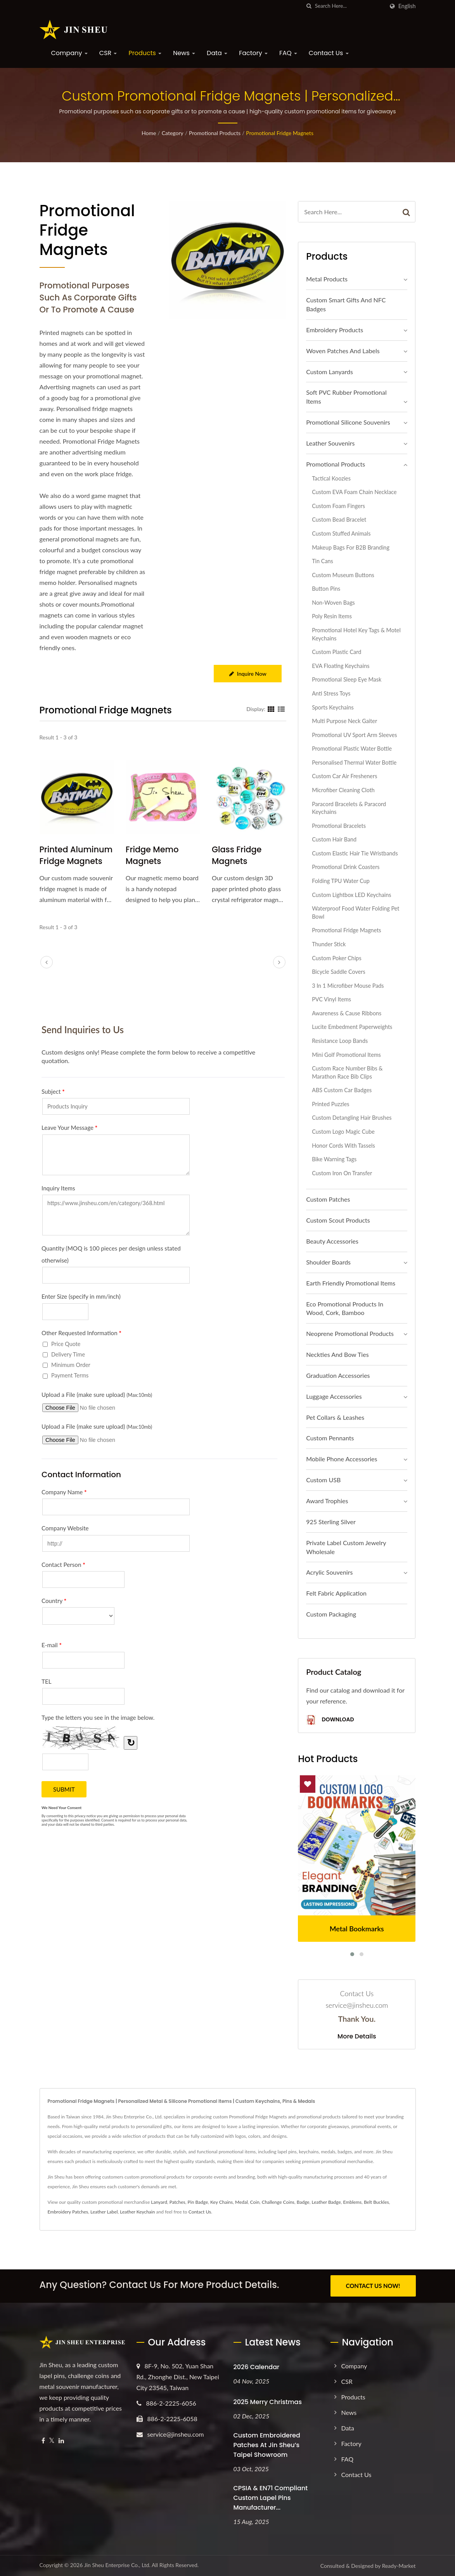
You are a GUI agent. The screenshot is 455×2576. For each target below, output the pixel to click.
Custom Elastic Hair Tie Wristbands (355, 853)
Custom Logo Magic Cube (343, 1131)
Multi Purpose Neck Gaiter (344, 721)
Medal (241, 2202)
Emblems (352, 2202)
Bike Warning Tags (334, 1159)
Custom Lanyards (329, 371)
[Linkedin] (61, 2440)
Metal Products (327, 279)
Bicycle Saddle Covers (338, 971)
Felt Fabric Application (336, 1593)
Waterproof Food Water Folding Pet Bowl (355, 912)
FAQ (288, 53)
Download (330, 1720)
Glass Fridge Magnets (237, 855)
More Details (356, 2036)
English (407, 6)
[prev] (46, 962)
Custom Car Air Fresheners (344, 776)
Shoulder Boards (328, 1262)
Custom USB (323, 1479)
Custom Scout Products (338, 1220)
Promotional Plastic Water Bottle (352, 748)
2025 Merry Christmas (268, 2401)
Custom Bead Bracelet (339, 519)
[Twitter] (52, 2440)
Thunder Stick (329, 944)
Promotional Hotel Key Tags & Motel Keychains (356, 634)
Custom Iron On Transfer (342, 1173)
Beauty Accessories (332, 1241)
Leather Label (104, 2212)
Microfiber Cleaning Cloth (343, 790)
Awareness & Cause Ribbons (346, 1013)
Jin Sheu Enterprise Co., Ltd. (117, 2565)
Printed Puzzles (330, 1104)
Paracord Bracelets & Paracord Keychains (349, 808)
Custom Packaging (331, 1614)
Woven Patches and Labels (342, 350)
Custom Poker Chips (336, 958)
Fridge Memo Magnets (152, 855)
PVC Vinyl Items (331, 999)
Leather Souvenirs (330, 443)
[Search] (349, 6)
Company (69, 53)
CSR (108, 53)
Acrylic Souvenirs (329, 1572)
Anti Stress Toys (331, 693)
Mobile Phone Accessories (341, 1458)
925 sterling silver (331, 1521)
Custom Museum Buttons (343, 575)
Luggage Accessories (334, 1396)
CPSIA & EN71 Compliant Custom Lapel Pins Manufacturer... (271, 2497)
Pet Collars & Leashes (335, 1417)
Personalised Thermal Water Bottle (354, 762)
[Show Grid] (271, 709)
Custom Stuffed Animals (341, 533)
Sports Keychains (333, 707)
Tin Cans (322, 561)
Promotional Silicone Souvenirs (348, 422)
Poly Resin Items (332, 616)
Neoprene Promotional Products (350, 1333)
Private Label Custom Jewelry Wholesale (346, 1547)
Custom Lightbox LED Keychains (351, 895)
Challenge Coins (278, 2202)
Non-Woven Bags (333, 602)
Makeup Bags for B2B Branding (350, 547)
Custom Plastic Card (336, 652)
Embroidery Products (334, 329)
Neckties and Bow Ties (337, 1354)
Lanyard (159, 2202)
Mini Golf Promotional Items (346, 1054)
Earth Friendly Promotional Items (350, 1283)
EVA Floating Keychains (340, 666)
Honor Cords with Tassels (343, 1145)
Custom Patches (328, 1199)
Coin (255, 2202)
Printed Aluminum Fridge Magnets (76, 855)
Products (144, 53)
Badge (303, 2202)
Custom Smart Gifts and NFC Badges (346, 304)
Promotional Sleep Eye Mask (346, 679)
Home (149, 133)
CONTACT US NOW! (373, 2285)
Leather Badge (326, 2202)
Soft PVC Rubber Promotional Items (346, 397)
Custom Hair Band (334, 839)
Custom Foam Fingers (338, 506)
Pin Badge (198, 2202)
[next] (279, 962)
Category (172, 133)
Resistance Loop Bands (340, 1040)
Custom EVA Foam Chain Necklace (354, 492)
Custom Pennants (330, 1438)
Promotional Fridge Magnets (279, 133)
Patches (177, 2202)
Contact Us (329, 53)
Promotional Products (214, 133)
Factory (253, 53)
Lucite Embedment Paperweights (352, 1026)
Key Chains (221, 2202)
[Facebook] (43, 2440)
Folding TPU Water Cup (341, 881)
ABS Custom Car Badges (342, 1090)
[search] (309, 6)
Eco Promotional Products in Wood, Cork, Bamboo (344, 1308)
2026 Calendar (257, 2366)
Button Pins (326, 588)
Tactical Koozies (331, 478)
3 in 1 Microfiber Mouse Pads (348, 985)
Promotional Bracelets (339, 825)
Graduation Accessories (338, 1375)
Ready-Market (399, 2565)
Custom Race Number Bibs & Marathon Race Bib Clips (347, 1072)
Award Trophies (327, 1500)
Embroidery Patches (68, 2212)
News (184, 53)
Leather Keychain (137, 2212)
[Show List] (281, 709)
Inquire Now (247, 673)
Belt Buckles (376, 2202)
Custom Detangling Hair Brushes (351, 1117)
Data (217, 53)
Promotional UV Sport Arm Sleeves (354, 735)
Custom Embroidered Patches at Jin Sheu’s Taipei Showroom (267, 2444)
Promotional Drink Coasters (345, 867)
